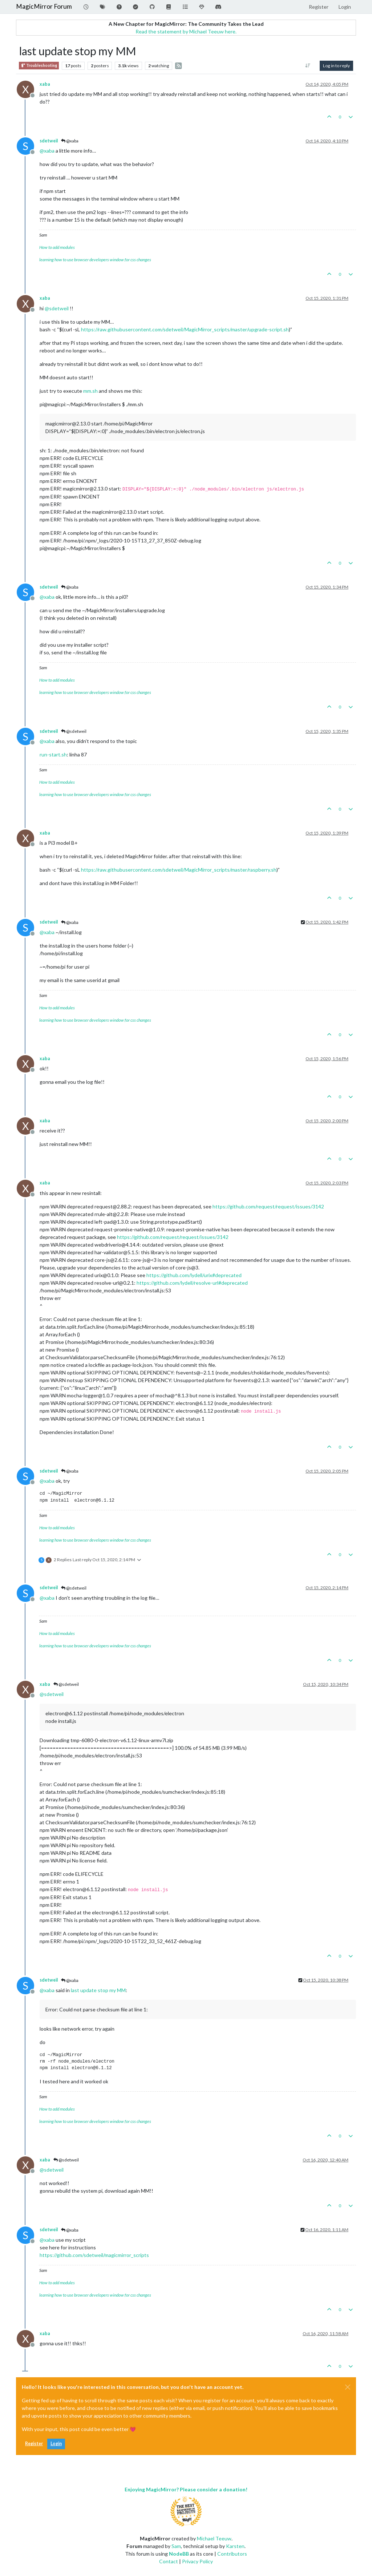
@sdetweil (73, 731)
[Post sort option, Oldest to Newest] (308, 66)
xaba (45, 84)
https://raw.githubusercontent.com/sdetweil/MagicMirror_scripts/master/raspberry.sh (178, 870)
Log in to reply (336, 65)
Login (56, 2443)
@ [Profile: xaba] (47, 151)
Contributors (232, 2554)
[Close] (347, 2387)
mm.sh (90, 391)
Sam (176, 2546)
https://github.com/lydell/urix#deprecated (194, 1275)
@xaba (69, 141)
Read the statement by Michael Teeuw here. (186, 31)
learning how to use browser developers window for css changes (95, 259)
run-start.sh (53, 754)
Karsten (235, 2546)
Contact (168, 2561)
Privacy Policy (197, 2561)
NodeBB (179, 2554)
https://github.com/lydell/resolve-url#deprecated (192, 1283)
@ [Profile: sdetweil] (57, 308)
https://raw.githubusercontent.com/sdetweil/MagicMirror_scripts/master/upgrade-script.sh (185, 329)
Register (34, 2443)
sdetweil (49, 141)
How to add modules (57, 247)
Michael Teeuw (214, 2538)
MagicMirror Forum (44, 6)
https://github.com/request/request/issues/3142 (268, 1206)
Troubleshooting (39, 65)
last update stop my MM (98, 1990)
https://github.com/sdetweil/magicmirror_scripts (94, 2255)
